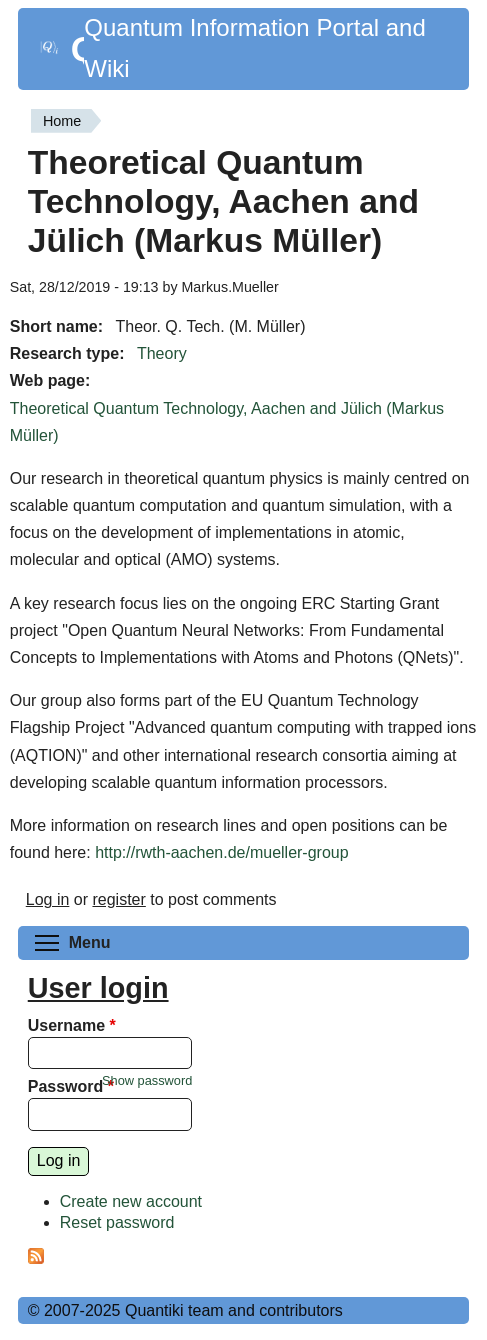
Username (72, 1025)
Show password (147, 1080)
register (118, 899)
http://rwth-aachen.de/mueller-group (221, 852)
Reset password (117, 1222)
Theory (162, 353)
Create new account (131, 1201)
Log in (48, 899)
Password (71, 1086)
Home (62, 121)
